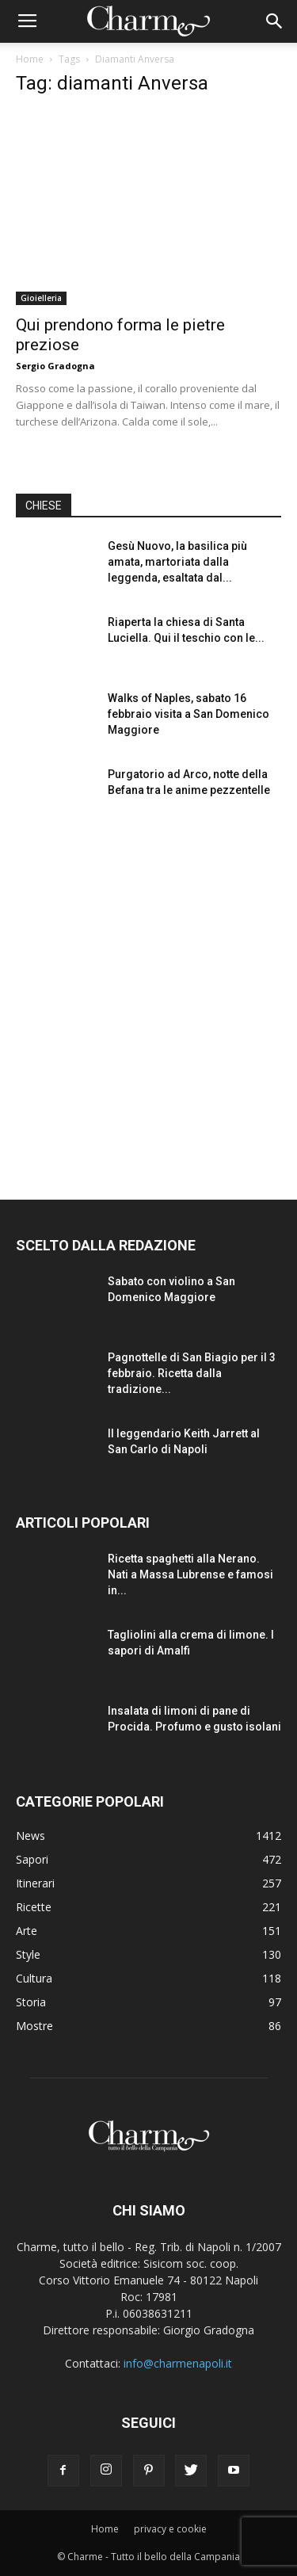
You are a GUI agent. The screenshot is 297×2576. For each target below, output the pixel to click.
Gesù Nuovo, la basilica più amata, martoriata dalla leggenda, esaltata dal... (177, 562)
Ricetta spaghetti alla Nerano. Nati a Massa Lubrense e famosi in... (190, 1574)
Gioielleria (41, 297)
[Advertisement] (148, 995)
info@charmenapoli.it (178, 2363)
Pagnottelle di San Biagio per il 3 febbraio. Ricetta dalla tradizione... (192, 1373)
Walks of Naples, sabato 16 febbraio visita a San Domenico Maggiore (188, 714)
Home (30, 59)
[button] (275, 21)
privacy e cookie (170, 2529)
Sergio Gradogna (55, 366)
